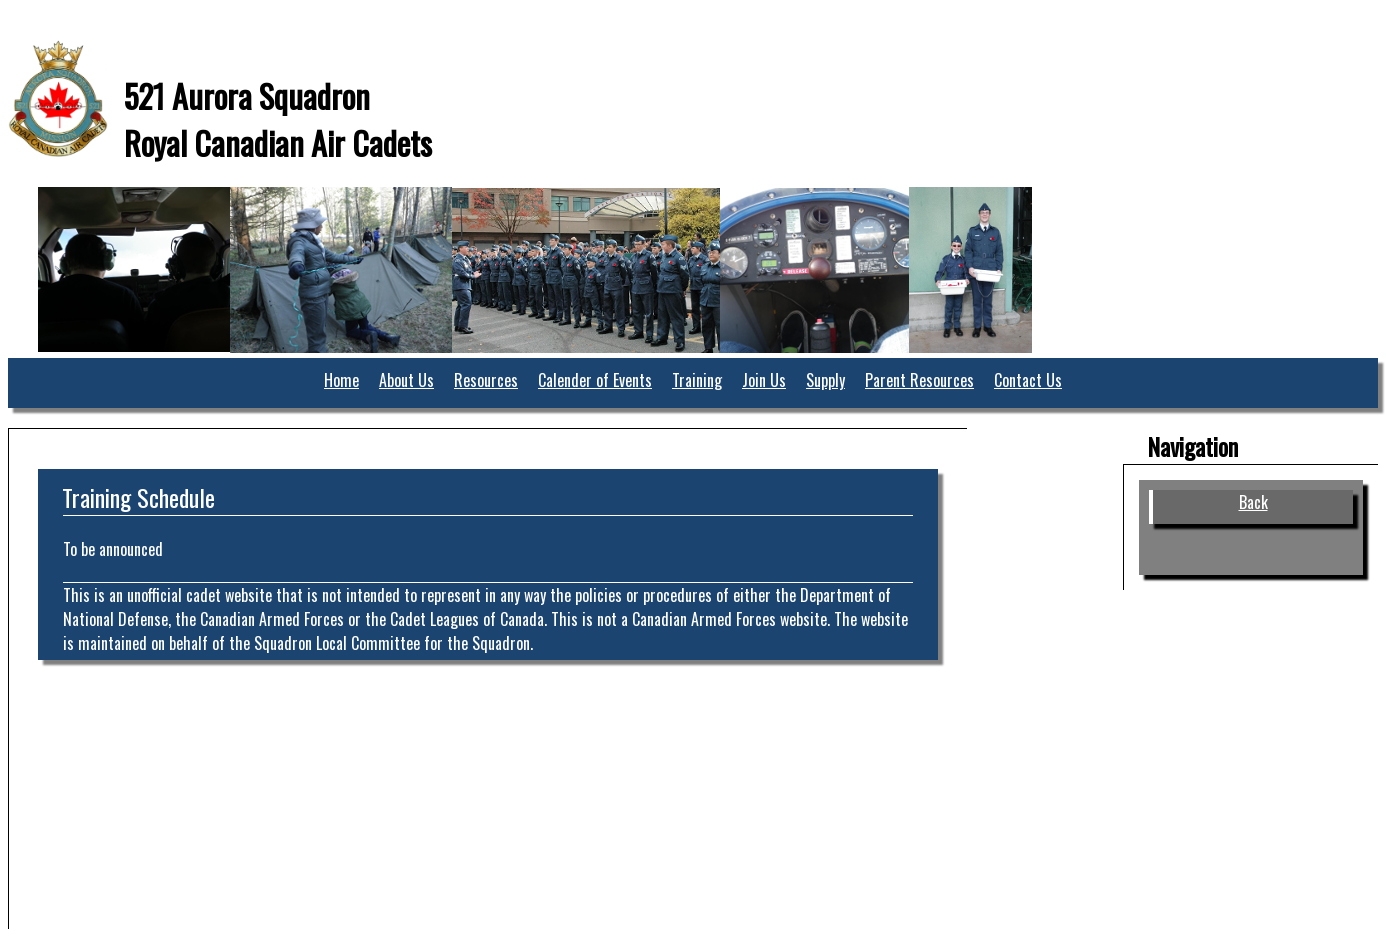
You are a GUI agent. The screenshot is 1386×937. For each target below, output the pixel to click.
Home (341, 380)
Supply (825, 380)
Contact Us (1028, 380)
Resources (486, 380)
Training (697, 380)
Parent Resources (919, 380)
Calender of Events (595, 380)
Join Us (764, 380)
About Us (406, 380)
